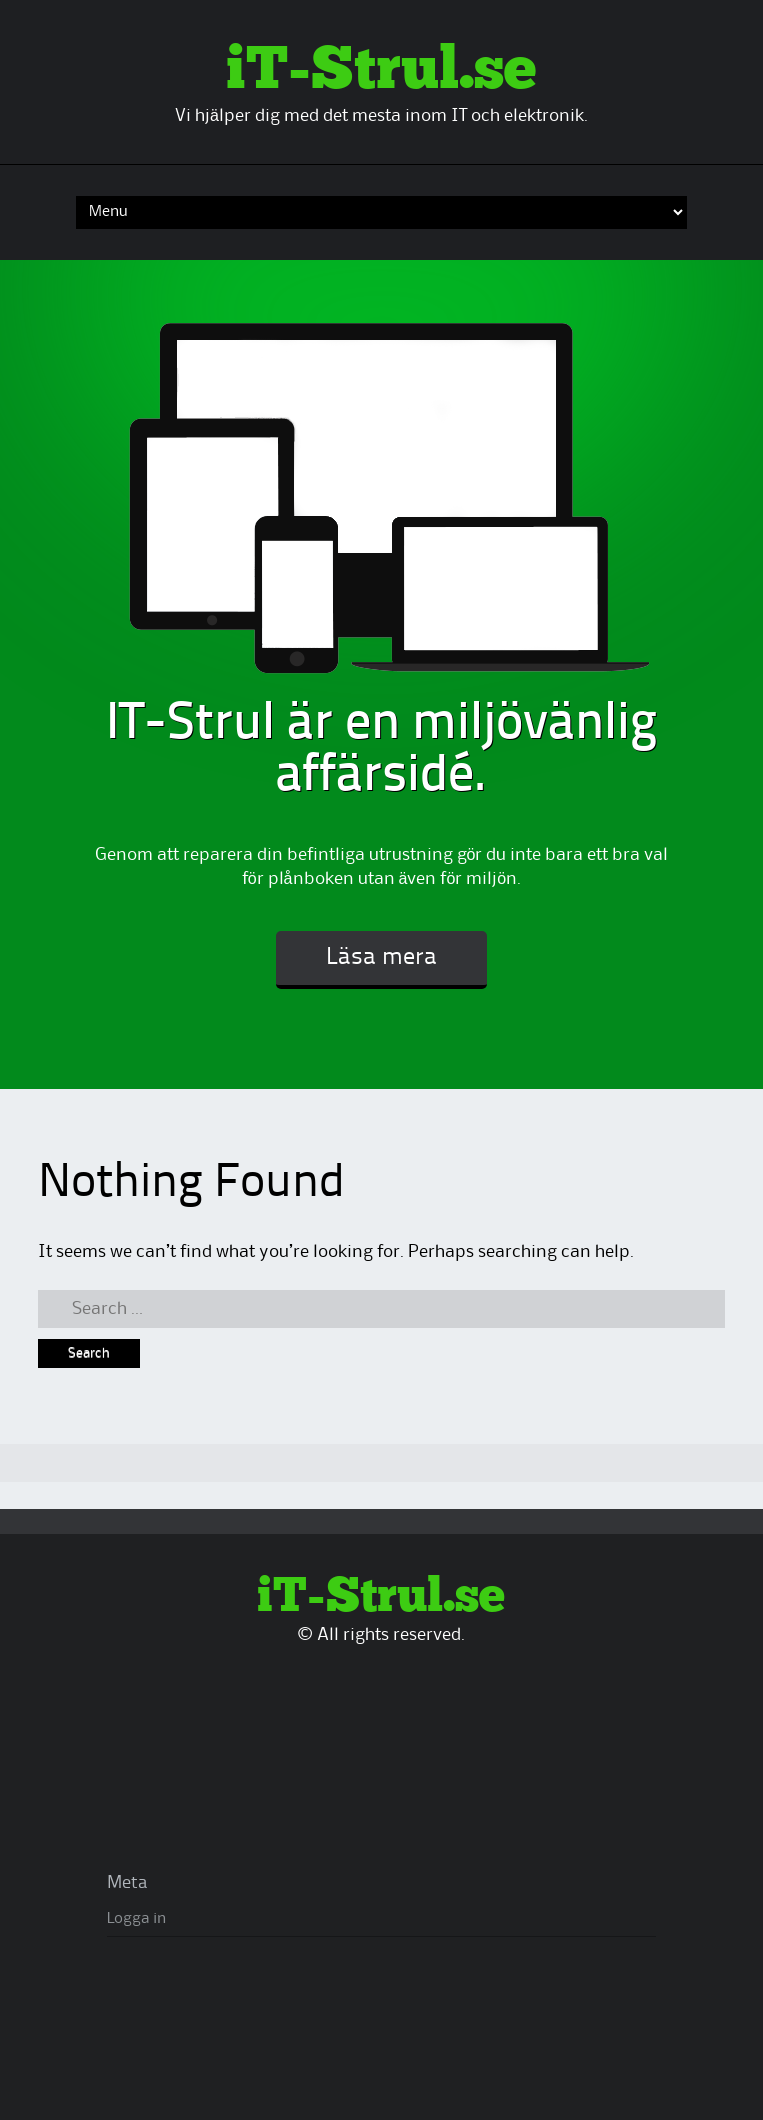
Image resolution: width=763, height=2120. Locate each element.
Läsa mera (381, 958)
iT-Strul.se (381, 71)
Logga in (136, 1919)
